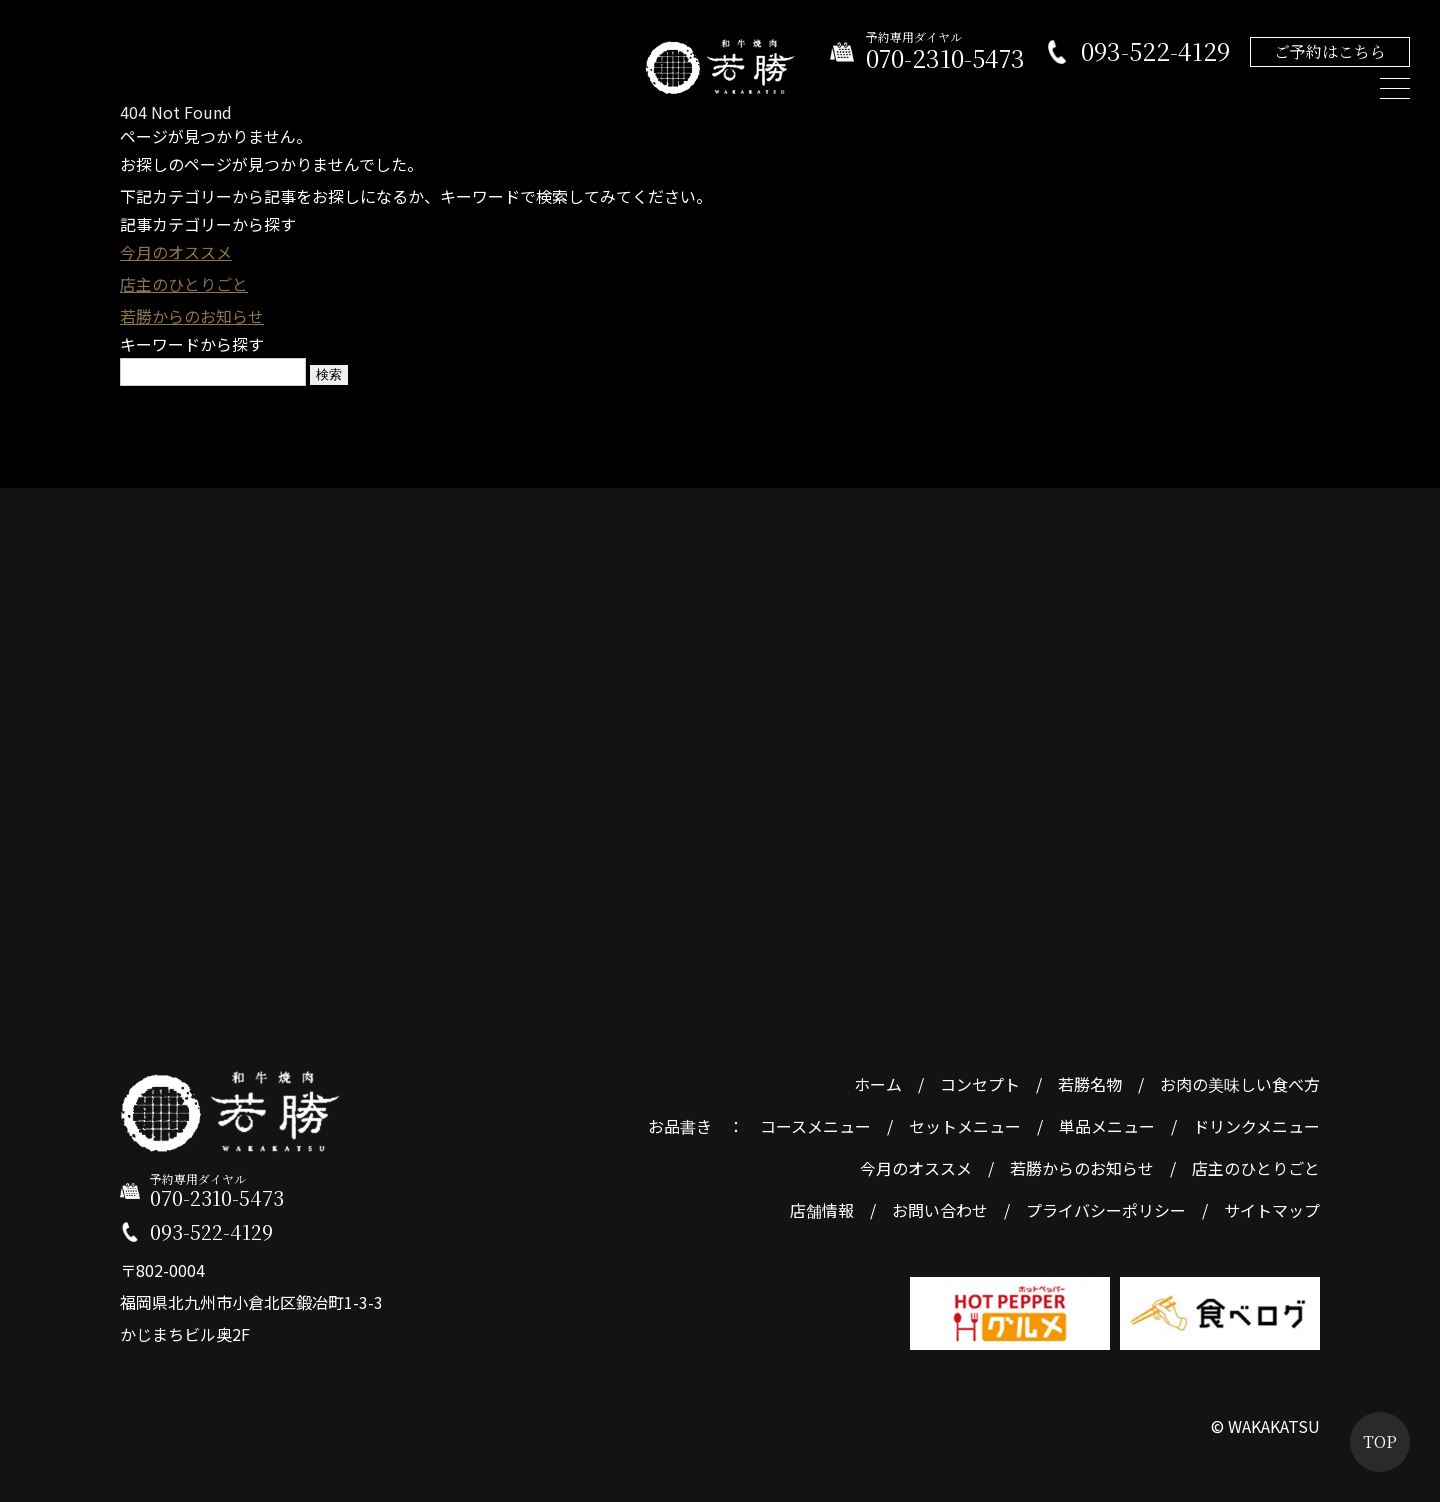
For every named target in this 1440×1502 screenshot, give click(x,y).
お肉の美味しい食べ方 (1240, 1084)
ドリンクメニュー (1256, 1126)
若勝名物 (1090, 1084)
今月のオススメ (176, 252)
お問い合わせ (940, 1210)
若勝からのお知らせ (192, 316)
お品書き (680, 1126)
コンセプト (980, 1084)
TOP (1380, 1441)
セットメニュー (965, 1126)
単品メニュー (1107, 1126)
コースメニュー (815, 1126)
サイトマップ (1272, 1210)
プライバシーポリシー (1106, 1210)
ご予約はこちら (1330, 51)
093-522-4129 (1155, 51)
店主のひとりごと (184, 284)
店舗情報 (822, 1210)
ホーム (878, 1084)
